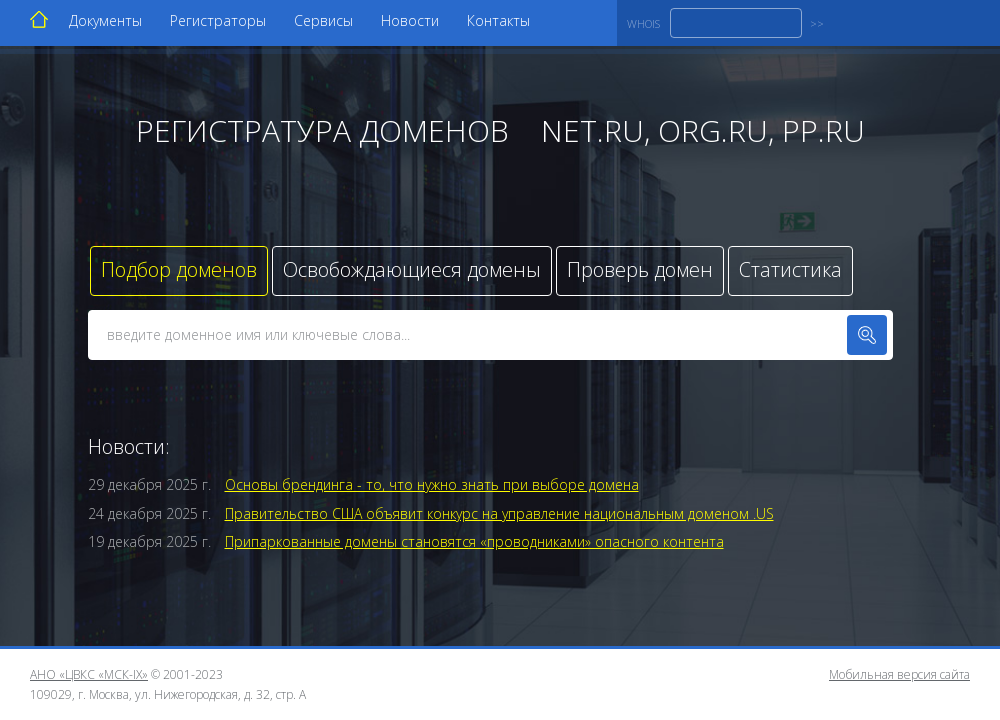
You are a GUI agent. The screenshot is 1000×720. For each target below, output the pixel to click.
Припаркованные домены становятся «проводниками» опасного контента (474, 541)
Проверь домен (640, 269)
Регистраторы (218, 20)
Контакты (498, 20)
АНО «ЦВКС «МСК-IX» (89, 674)
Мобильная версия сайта (899, 674)
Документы (105, 20)
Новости (410, 20)
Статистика (790, 269)
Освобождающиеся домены (412, 269)
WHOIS (643, 23)
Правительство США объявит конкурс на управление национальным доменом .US (499, 513)
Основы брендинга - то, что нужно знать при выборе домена (432, 484)
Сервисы (323, 20)
